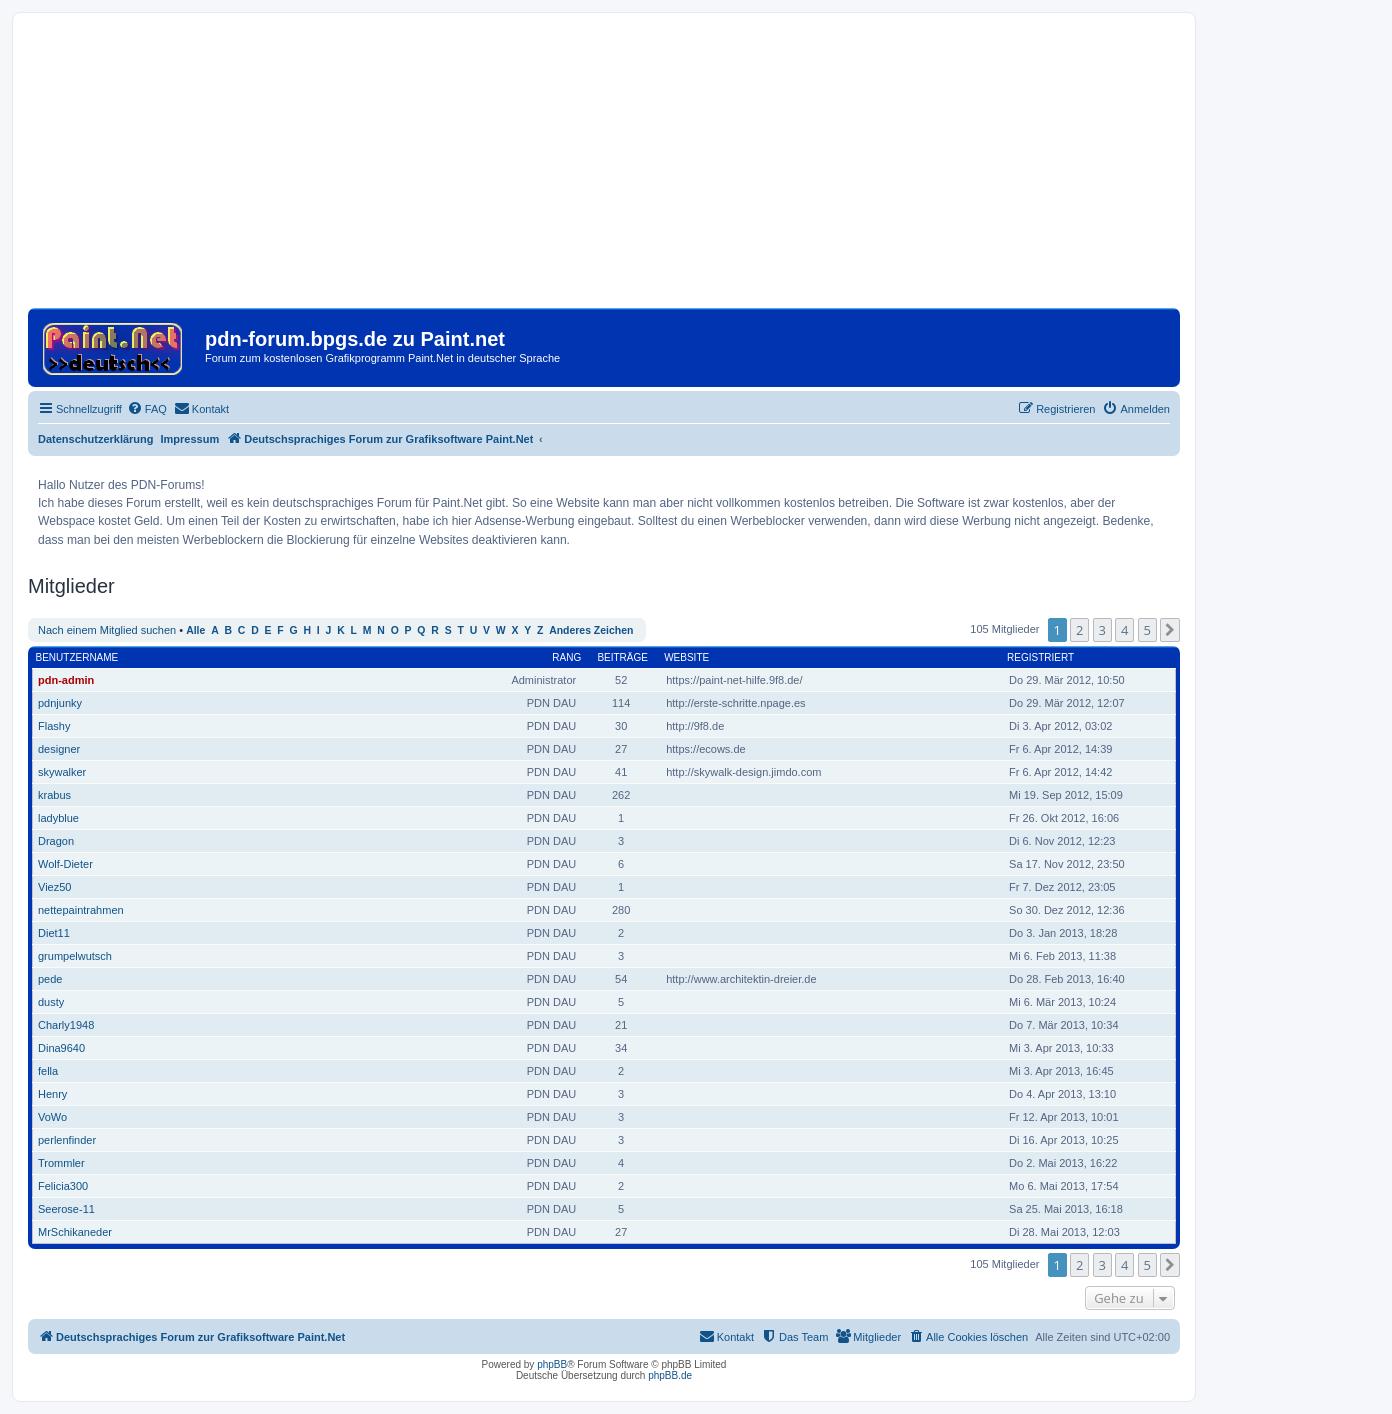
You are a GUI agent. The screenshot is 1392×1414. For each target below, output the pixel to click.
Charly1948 (66, 1025)
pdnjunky (60, 703)
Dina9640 (61, 1048)
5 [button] (1147, 630)
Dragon (56, 841)
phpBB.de (670, 1375)
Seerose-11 (66, 1209)
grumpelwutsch (75, 956)
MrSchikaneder (75, 1232)
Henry (52, 1094)
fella (48, 1071)
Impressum (190, 439)
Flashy (54, 726)
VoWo (52, 1117)
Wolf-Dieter (65, 864)
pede (50, 979)
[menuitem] (147, 409)
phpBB (552, 1364)
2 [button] (1079, 630)
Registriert (1040, 657)
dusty (51, 1002)
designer (59, 749)
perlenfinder (67, 1140)
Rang (566, 657)
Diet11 (54, 933)
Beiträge (622, 657)
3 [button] (1102, 630)
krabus (54, 795)
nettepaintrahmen (81, 910)
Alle (195, 630)
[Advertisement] (604, 168)
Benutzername (77, 657)
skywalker (62, 772)
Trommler (61, 1163)
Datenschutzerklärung (96, 439)
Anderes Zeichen (591, 630)
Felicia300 (63, 1186)
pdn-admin (66, 680)
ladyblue (58, 818)
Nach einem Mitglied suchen (107, 630)
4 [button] (1124, 630)
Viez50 (54, 887)
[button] (1170, 630)
